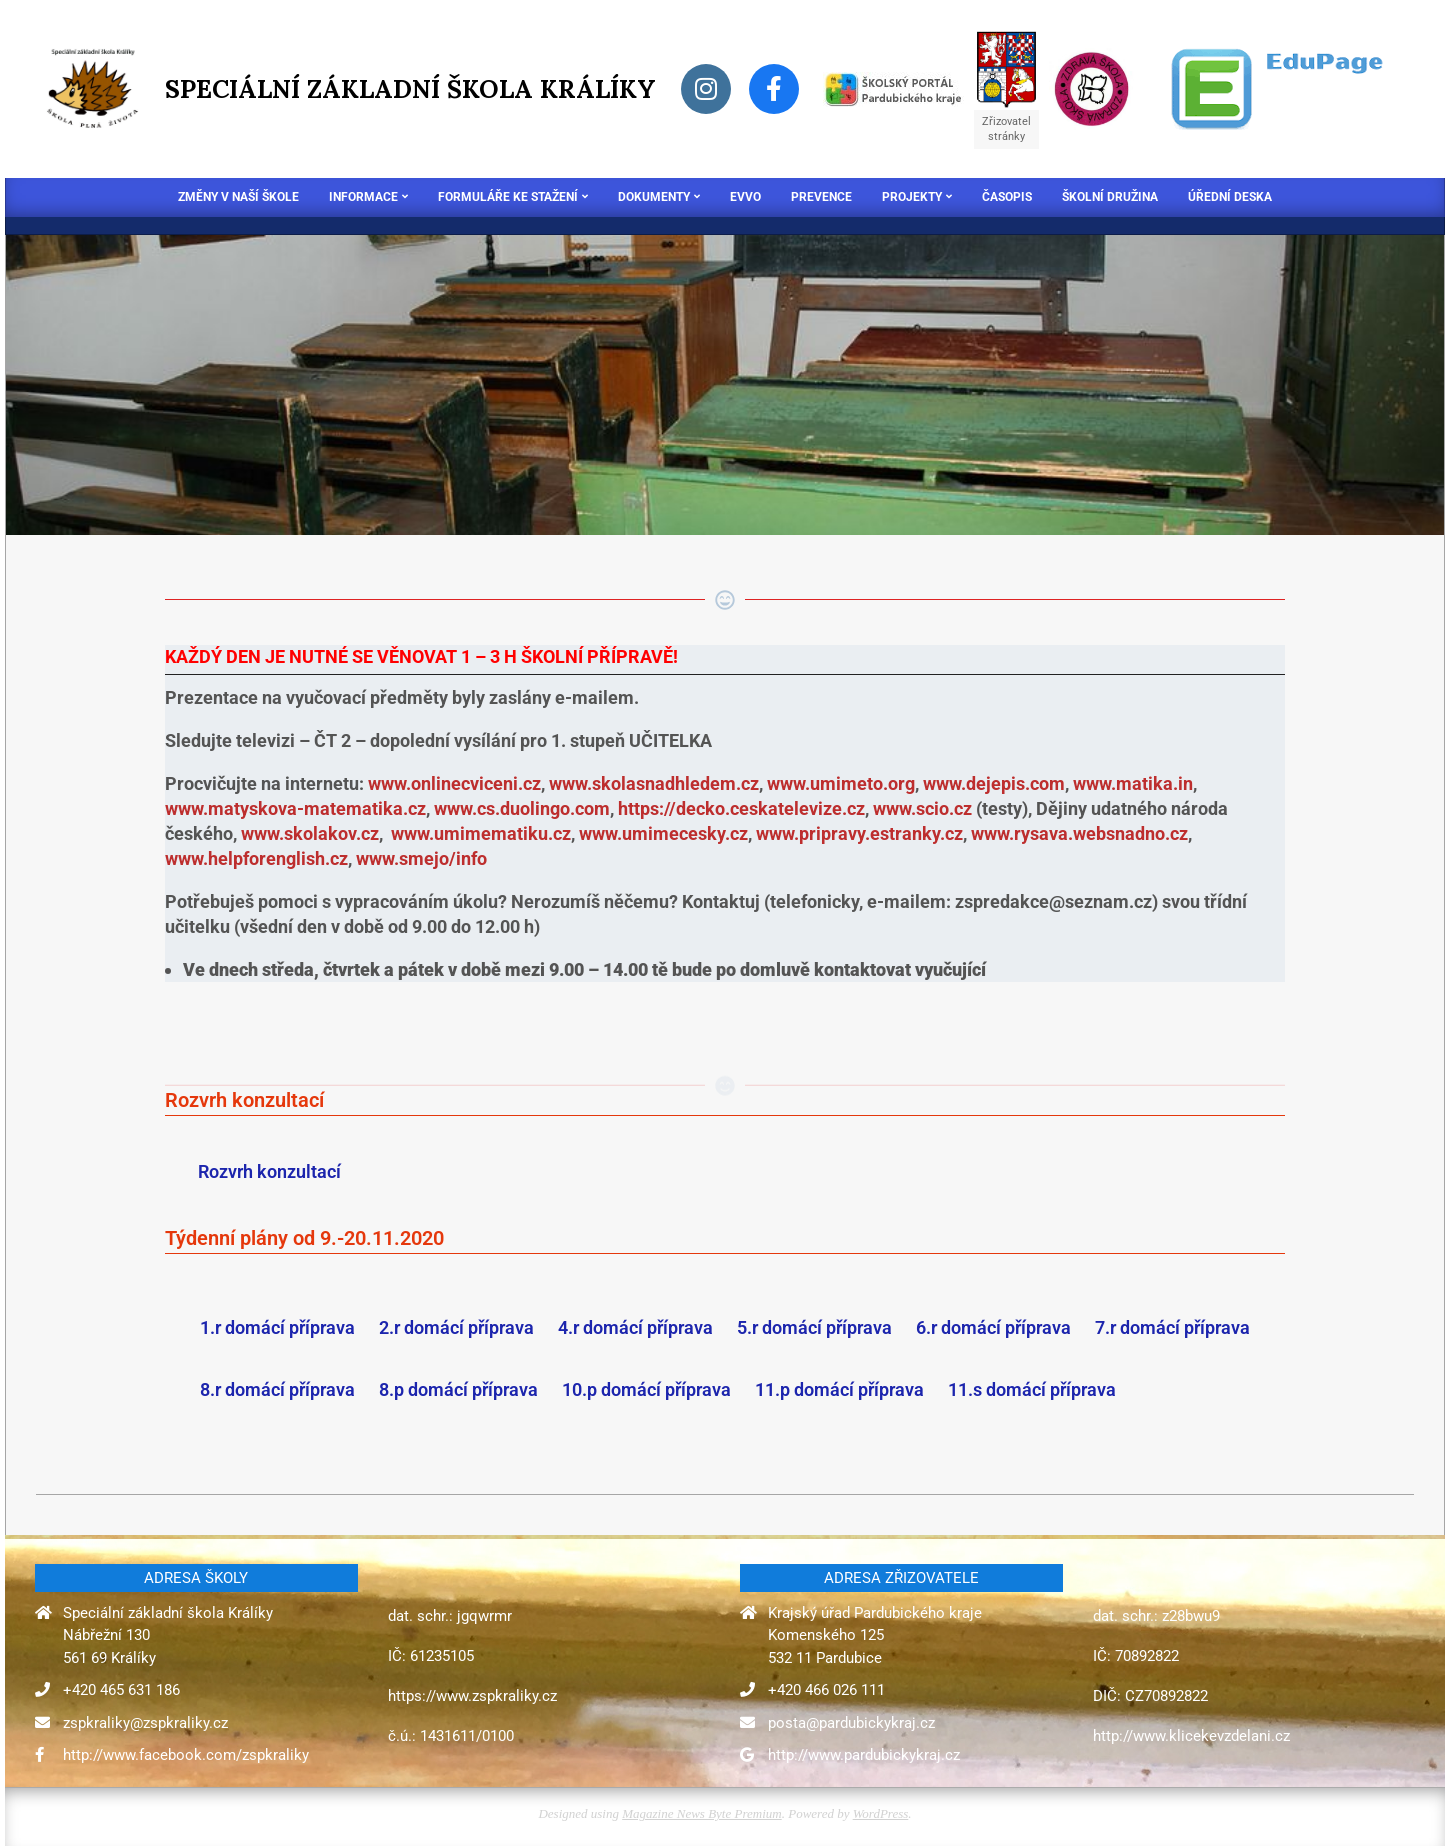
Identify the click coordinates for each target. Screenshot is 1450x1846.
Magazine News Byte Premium (701, 1813)
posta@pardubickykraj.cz (851, 1723)
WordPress (881, 1813)
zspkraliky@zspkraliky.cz (145, 1723)
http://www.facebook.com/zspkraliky (186, 1755)
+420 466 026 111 (826, 1690)
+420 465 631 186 (121, 1690)
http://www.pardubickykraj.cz (864, 1755)
